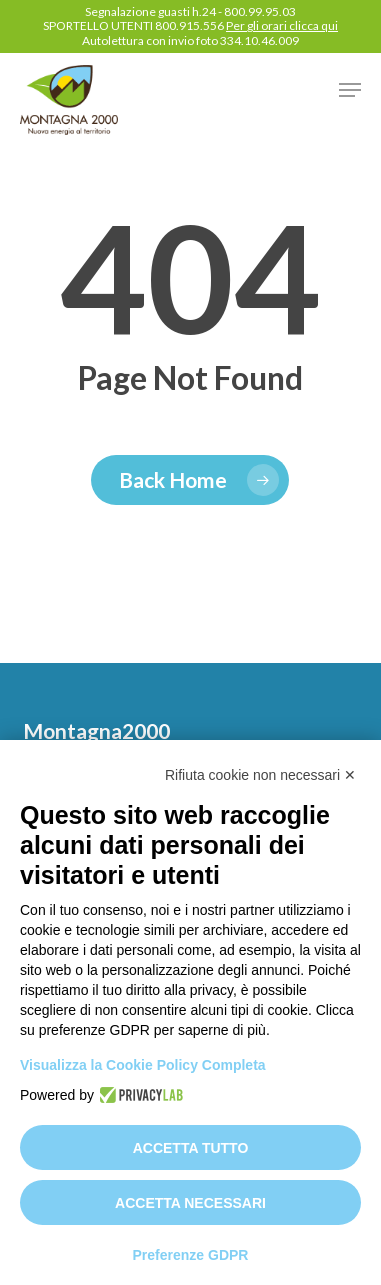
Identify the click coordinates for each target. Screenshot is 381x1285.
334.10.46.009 (259, 40)
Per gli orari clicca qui (282, 25)
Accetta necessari (190, 1203)
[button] (350, 90)
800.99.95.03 (260, 11)
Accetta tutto (191, 1148)
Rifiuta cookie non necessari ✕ (260, 775)
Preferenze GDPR (191, 1255)
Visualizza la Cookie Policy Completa (143, 1065)
